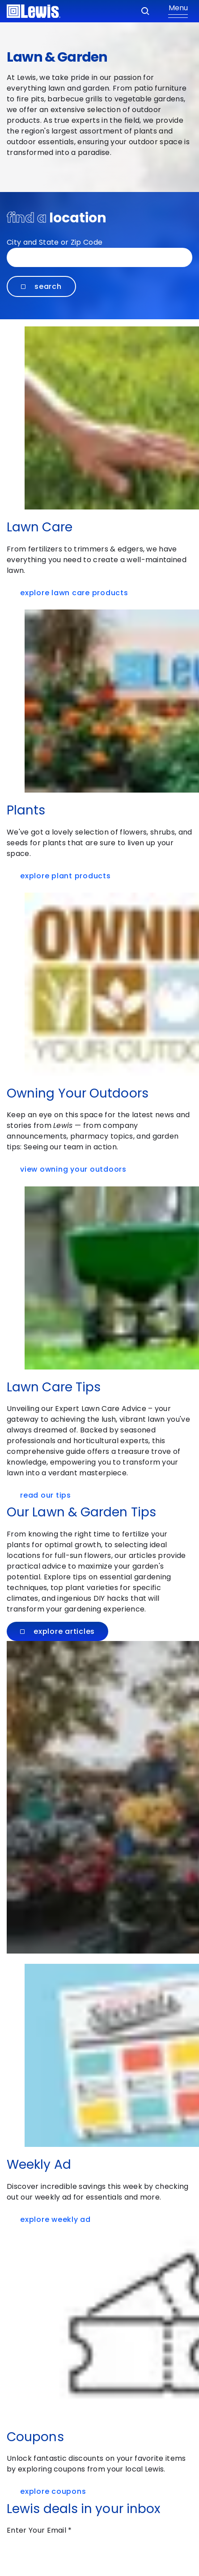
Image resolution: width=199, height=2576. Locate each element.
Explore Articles (57, 1631)
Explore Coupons (55, 2491)
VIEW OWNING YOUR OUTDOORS (75, 1169)
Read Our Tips (48, 1495)
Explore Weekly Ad (57, 2219)
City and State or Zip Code (54, 242)
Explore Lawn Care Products (76, 593)
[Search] (145, 11)
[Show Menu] (178, 11)
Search (41, 286)
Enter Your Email (39, 2530)
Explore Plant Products (67, 876)
